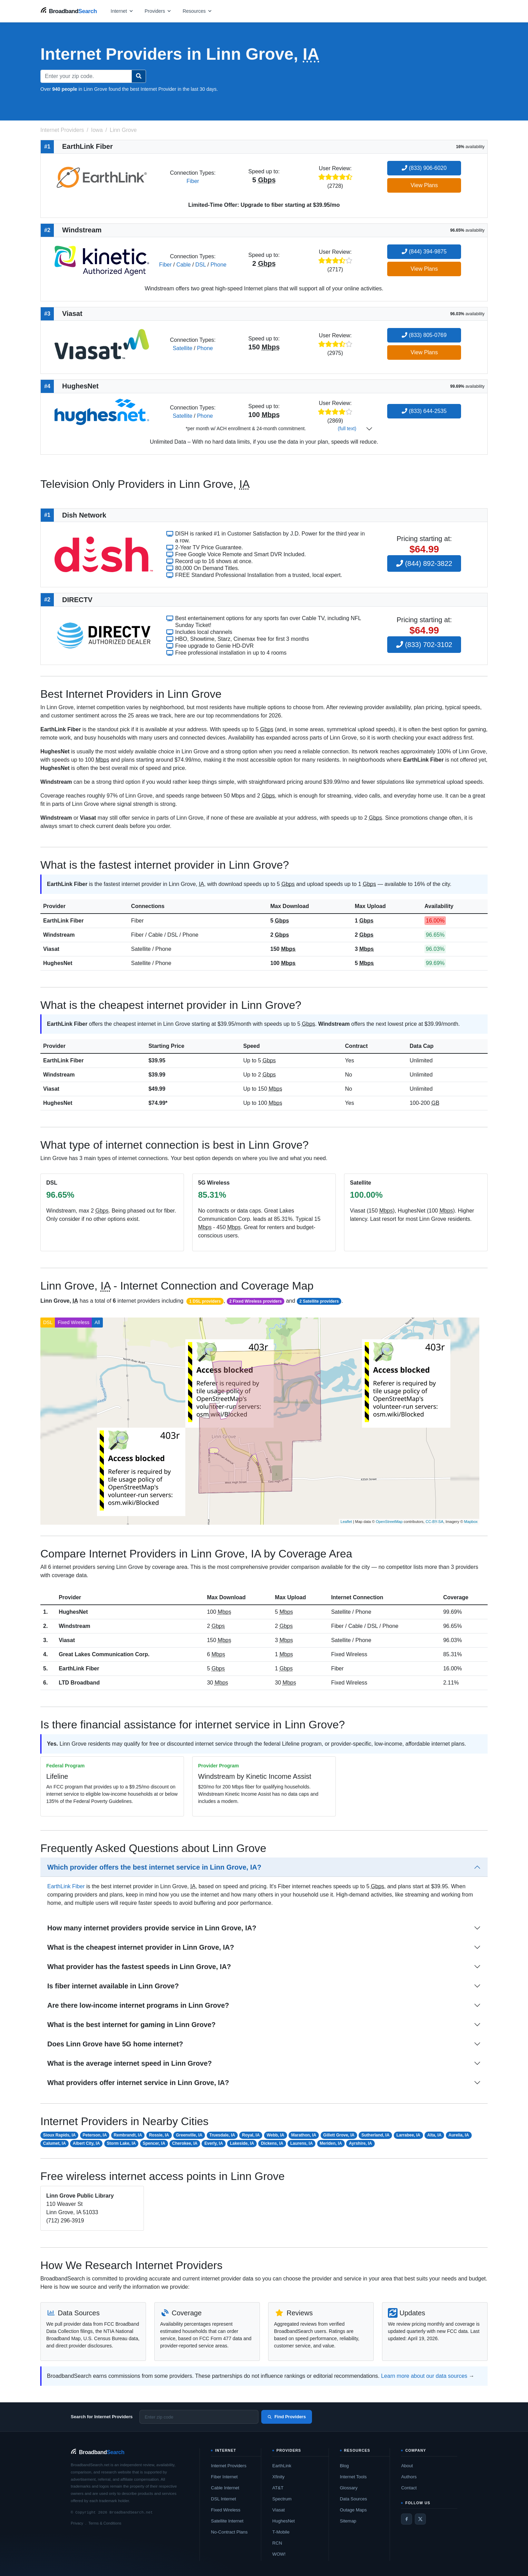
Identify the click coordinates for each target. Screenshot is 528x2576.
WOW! (278, 2554)
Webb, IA (275, 2135)
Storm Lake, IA (121, 2143)
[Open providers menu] (158, 11)
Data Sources (353, 2498)
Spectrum (282, 2498)
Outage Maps (353, 2509)
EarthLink (281, 2465)
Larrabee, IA (408, 2135)
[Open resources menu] (197, 11)
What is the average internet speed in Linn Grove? (129, 2063)
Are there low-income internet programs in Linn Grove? (138, 2005)
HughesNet (57, 963)
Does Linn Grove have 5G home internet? (115, 2044)
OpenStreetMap (389, 1521)
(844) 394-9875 (424, 251)
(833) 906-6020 (424, 168)
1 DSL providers (205, 1301)
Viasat (51, 949)
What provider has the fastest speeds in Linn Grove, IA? (139, 1966)
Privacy (77, 2523)
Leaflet (346, 1521)
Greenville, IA (189, 2135)
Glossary (349, 2487)
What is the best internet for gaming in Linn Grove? (131, 2024)
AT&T (277, 2487)
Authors (409, 2476)
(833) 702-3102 (424, 644)
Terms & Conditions (104, 2523)
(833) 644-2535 (424, 411)
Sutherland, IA (375, 2135)
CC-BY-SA (434, 1521)
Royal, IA (251, 2135)
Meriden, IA (331, 2143)
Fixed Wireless (73, 1322)
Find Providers (286, 2416)
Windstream (59, 935)
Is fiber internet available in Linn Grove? (113, 1986)
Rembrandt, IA (128, 2135)
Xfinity (278, 2476)
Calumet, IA (54, 2143)
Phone (218, 265)
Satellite (182, 348)
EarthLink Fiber (63, 921)
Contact (409, 2487)
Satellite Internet (227, 2521)
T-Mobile (281, 2532)
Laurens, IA (301, 2143)
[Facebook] (406, 2519)
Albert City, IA (86, 2143)
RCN (277, 2543)
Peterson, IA (95, 2135)
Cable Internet (225, 2487)
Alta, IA (434, 2135)
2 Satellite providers (319, 1301)
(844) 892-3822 (424, 563)
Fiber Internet (224, 2476)
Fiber (192, 181)
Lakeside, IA (242, 2143)
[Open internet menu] (122, 11)
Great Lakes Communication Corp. (104, 1654)
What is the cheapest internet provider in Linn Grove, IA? (140, 1947)
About (407, 2465)
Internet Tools (353, 2476)
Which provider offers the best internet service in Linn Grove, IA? (154, 1867)
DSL (200, 265)
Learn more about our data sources (424, 2376)
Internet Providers (228, 2465)
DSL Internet (223, 2498)
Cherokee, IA (184, 2143)
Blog (344, 2465)
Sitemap (348, 2521)
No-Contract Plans (229, 2532)
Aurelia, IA (458, 2135)
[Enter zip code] (198, 2417)
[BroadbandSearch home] (68, 11)
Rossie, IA (159, 2135)
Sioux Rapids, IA (59, 2135)
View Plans (424, 185)
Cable (183, 265)
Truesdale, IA (222, 2135)
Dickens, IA (272, 2143)
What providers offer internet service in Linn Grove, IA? (138, 2082)
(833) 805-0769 (424, 335)
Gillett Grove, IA (339, 2135)
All (97, 1322)
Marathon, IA (303, 2135)
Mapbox (471, 1521)
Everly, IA (213, 2143)
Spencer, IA (154, 2143)
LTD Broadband (79, 1683)
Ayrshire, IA (360, 2143)
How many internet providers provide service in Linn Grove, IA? (151, 1928)
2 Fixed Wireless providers (255, 1301)
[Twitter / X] (420, 2519)
